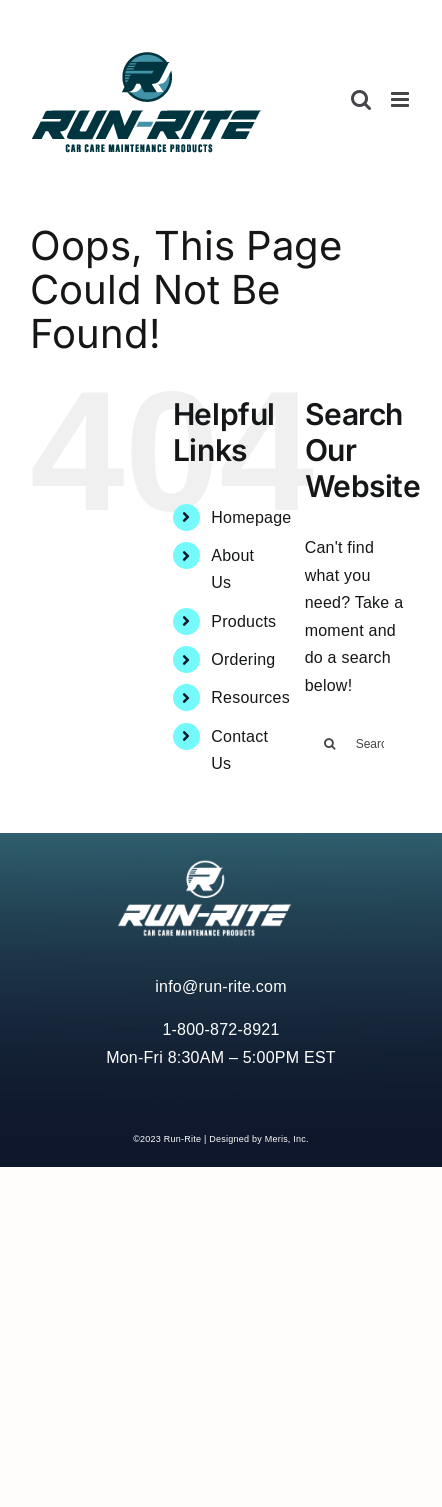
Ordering (243, 659)
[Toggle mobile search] (361, 99)
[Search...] (358, 744)
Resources (250, 697)
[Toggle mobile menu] (401, 99)
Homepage (251, 517)
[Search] (330, 744)
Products (243, 621)
